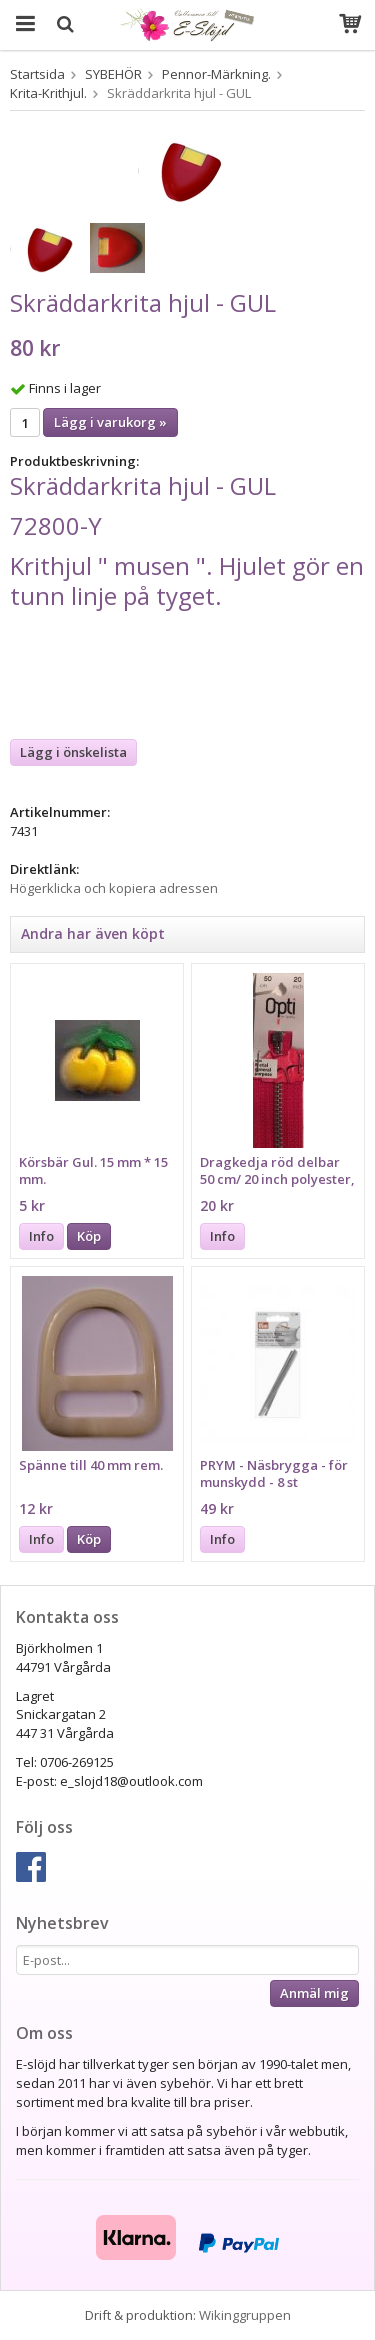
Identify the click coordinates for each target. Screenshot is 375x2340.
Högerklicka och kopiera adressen (114, 888)
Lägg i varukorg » (110, 422)
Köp (89, 1236)
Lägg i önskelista (73, 752)
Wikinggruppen (245, 2315)
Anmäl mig (314, 1993)
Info (41, 1236)
